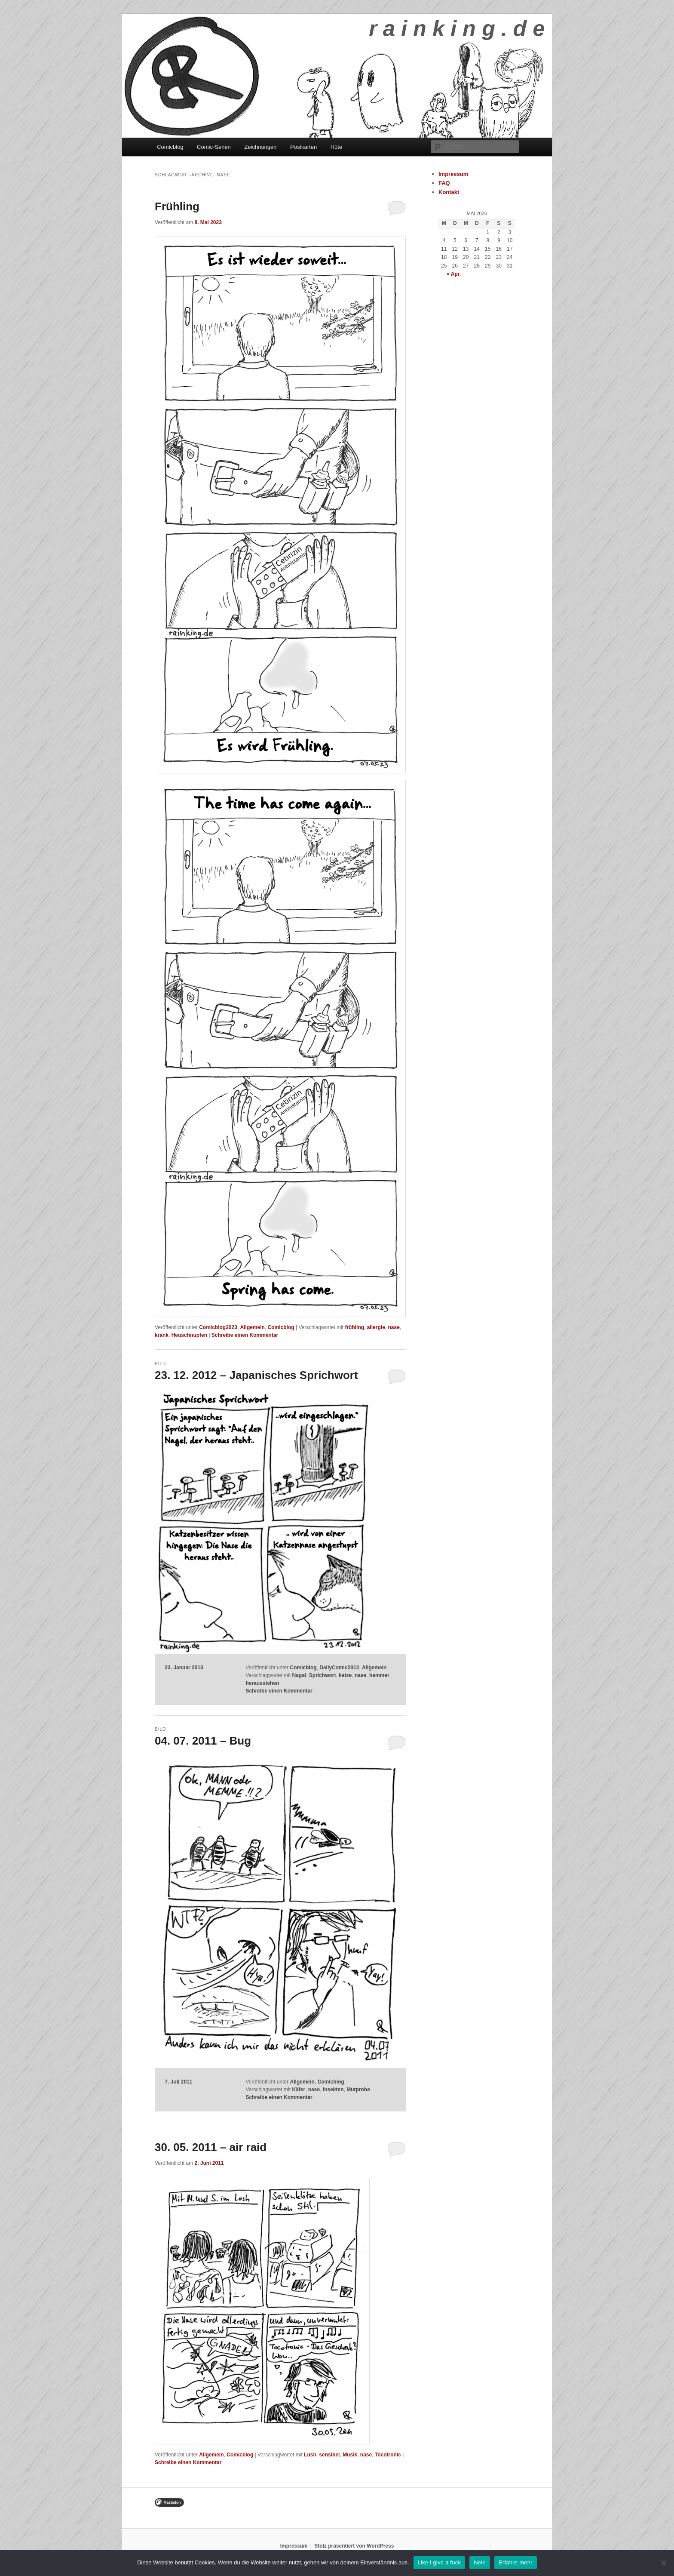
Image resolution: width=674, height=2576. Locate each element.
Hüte (336, 147)
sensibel (329, 2455)
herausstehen (262, 1683)
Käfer (298, 2090)
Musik (350, 2455)
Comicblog (170, 147)
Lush (310, 2455)
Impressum (453, 174)
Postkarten (303, 147)
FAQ (444, 183)
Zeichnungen (260, 147)
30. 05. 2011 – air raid (211, 2147)
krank (161, 1335)
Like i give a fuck (439, 2562)
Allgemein (252, 1327)
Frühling (177, 206)
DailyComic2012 (339, 1668)
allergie (376, 1327)
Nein (480, 2562)
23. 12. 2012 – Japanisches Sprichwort (256, 1375)
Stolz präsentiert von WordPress (354, 2546)
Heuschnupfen (189, 1335)
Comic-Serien (214, 147)
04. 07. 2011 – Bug (203, 1740)
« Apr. (454, 274)
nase (393, 1327)
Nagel (299, 1675)
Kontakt (448, 192)
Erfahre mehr (516, 2562)
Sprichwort (322, 1675)
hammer (379, 1675)
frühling (354, 1327)
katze (345, 1675)
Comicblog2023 (218, 1327)
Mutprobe (358, 2090)
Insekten (333, 2090)
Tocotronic (388, 2455)
